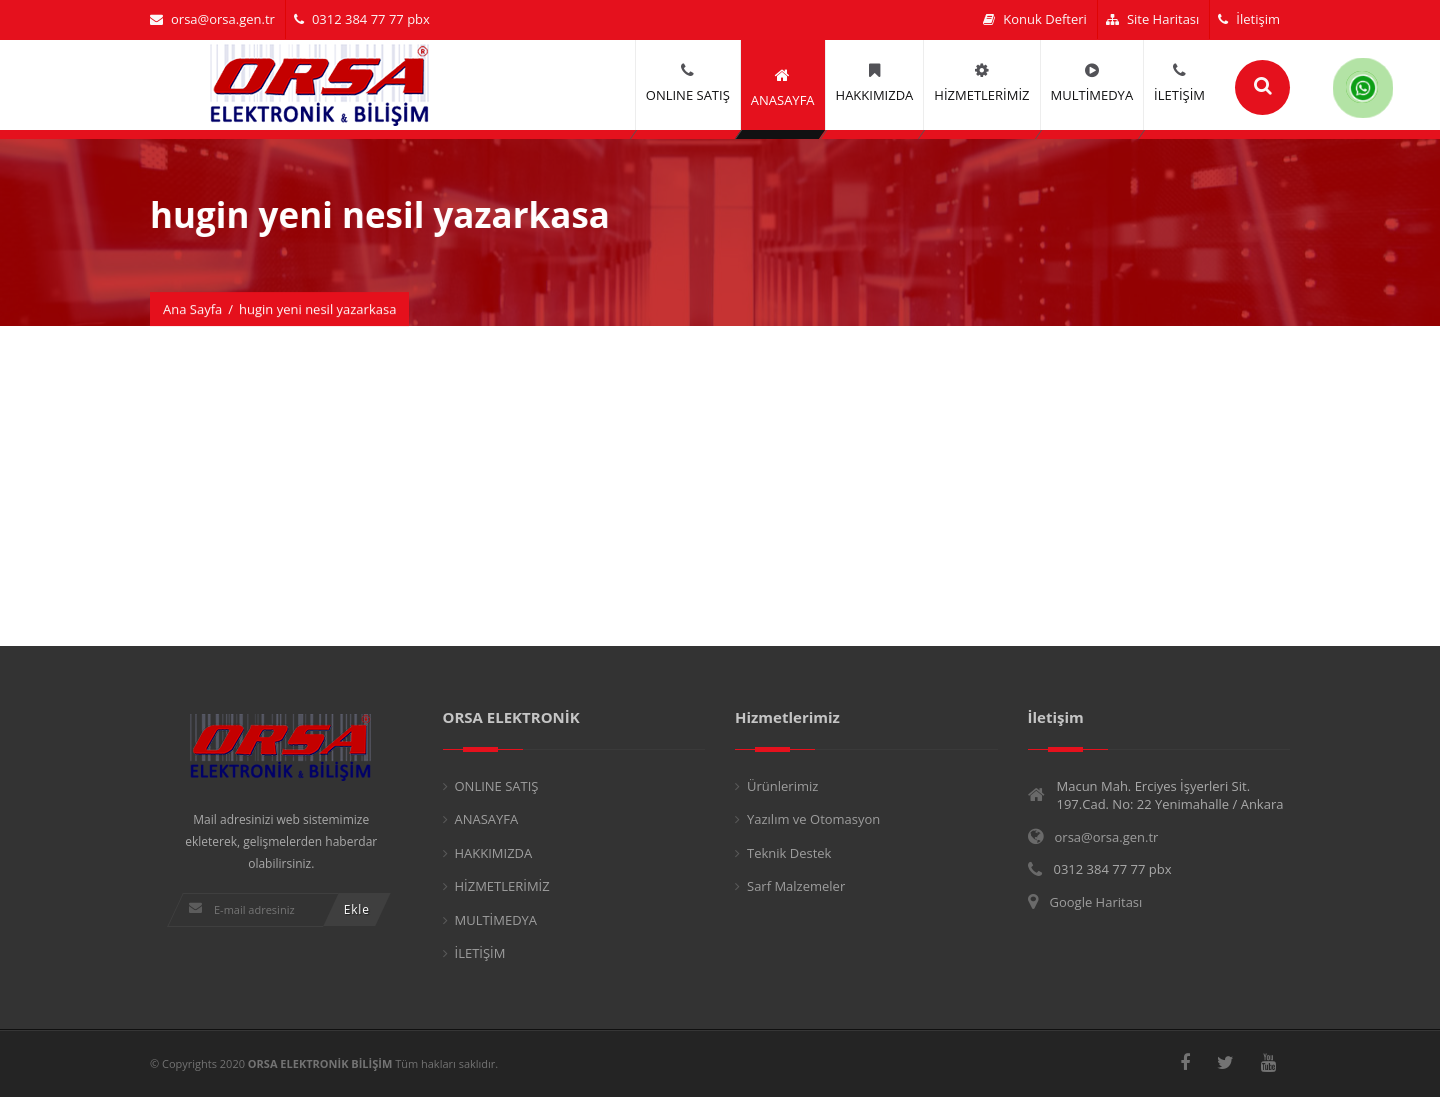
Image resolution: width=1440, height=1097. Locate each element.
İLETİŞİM (480, 953)
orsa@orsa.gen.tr (212, 19)
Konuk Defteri (1035, 19)
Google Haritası (1096, 902)
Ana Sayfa (192, 309)
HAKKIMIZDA (494, 853)
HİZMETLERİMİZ (502, 886)
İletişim (1249, 19)
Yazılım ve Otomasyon (813, 819)
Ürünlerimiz (782, 786)
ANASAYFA (487, 819)
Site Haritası (1152, 19)
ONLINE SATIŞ (497, 786)
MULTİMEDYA (496, 920)
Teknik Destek (789, 853)
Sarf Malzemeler (796, 886)
